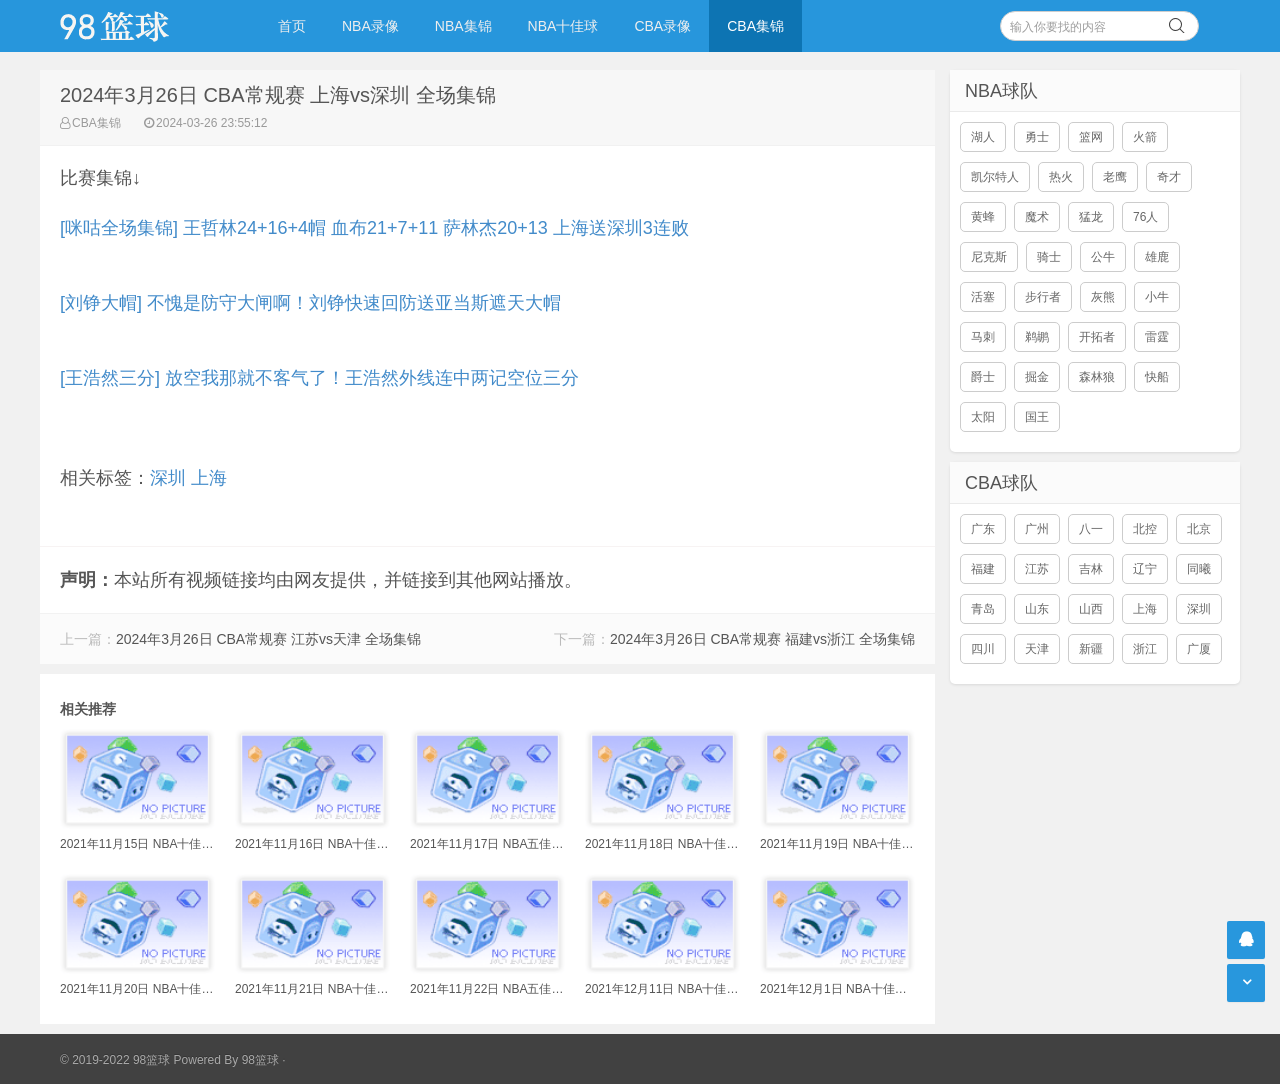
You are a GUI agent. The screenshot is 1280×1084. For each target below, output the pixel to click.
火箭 (1145, 137)
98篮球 (260, 1060)
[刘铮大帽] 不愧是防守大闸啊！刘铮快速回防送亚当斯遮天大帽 (310, 303)
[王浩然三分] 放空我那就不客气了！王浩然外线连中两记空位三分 (319, 378)
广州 (1037, 529)
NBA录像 (370, 26)
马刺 (983, 337)
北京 (1199, 529)
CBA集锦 (755, 26)
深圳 (168, 478)
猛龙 (1091, 217)
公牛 (1103, 257)
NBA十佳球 (563, 26)
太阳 (983, 417)
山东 (1037, 609)
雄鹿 (1157, 257)
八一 (1091, 529)
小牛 (1157, 297)
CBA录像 (662, 26)
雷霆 (1157, 337)
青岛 (983, 609)
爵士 (983, 377)
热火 (1061, 177)
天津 (1037, 649)
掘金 (1037, 377)
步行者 (1043, 297)
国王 (1037, 417)
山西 (1091, 609)
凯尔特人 (995, 177)
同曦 (1199, 569)
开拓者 (1097, 337)
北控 (1145, 529)
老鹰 (1115, 177)
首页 (292, 26)
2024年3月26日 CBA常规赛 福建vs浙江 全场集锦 (762, 639)
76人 (1145, 217)
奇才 (1169, 177)
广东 (983, 529)
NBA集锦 (463, 26)
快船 (1157, 377)
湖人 (983, 137)
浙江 (1145, 649)
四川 (983, 649)
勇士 (1037, 137)
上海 (209, 478)
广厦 (1199, 649)
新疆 (1091, 649)
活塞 (983, 297)
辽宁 (1145, 569)
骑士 (1049, 257)
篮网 (1091, 137)
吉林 (1091, 569)
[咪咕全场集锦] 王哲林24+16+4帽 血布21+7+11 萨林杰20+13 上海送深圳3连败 (374, 228)
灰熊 (1103, 297)
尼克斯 (989, 257)
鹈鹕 (1037, 337)
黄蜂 (983, 217)
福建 (983, 569)
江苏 (1037, 569)
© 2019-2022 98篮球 (115, 1060)
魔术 (1037, 217)
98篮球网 (140, 26)
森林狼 (1097, 377)
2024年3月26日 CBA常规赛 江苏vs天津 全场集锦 (268, 639)
